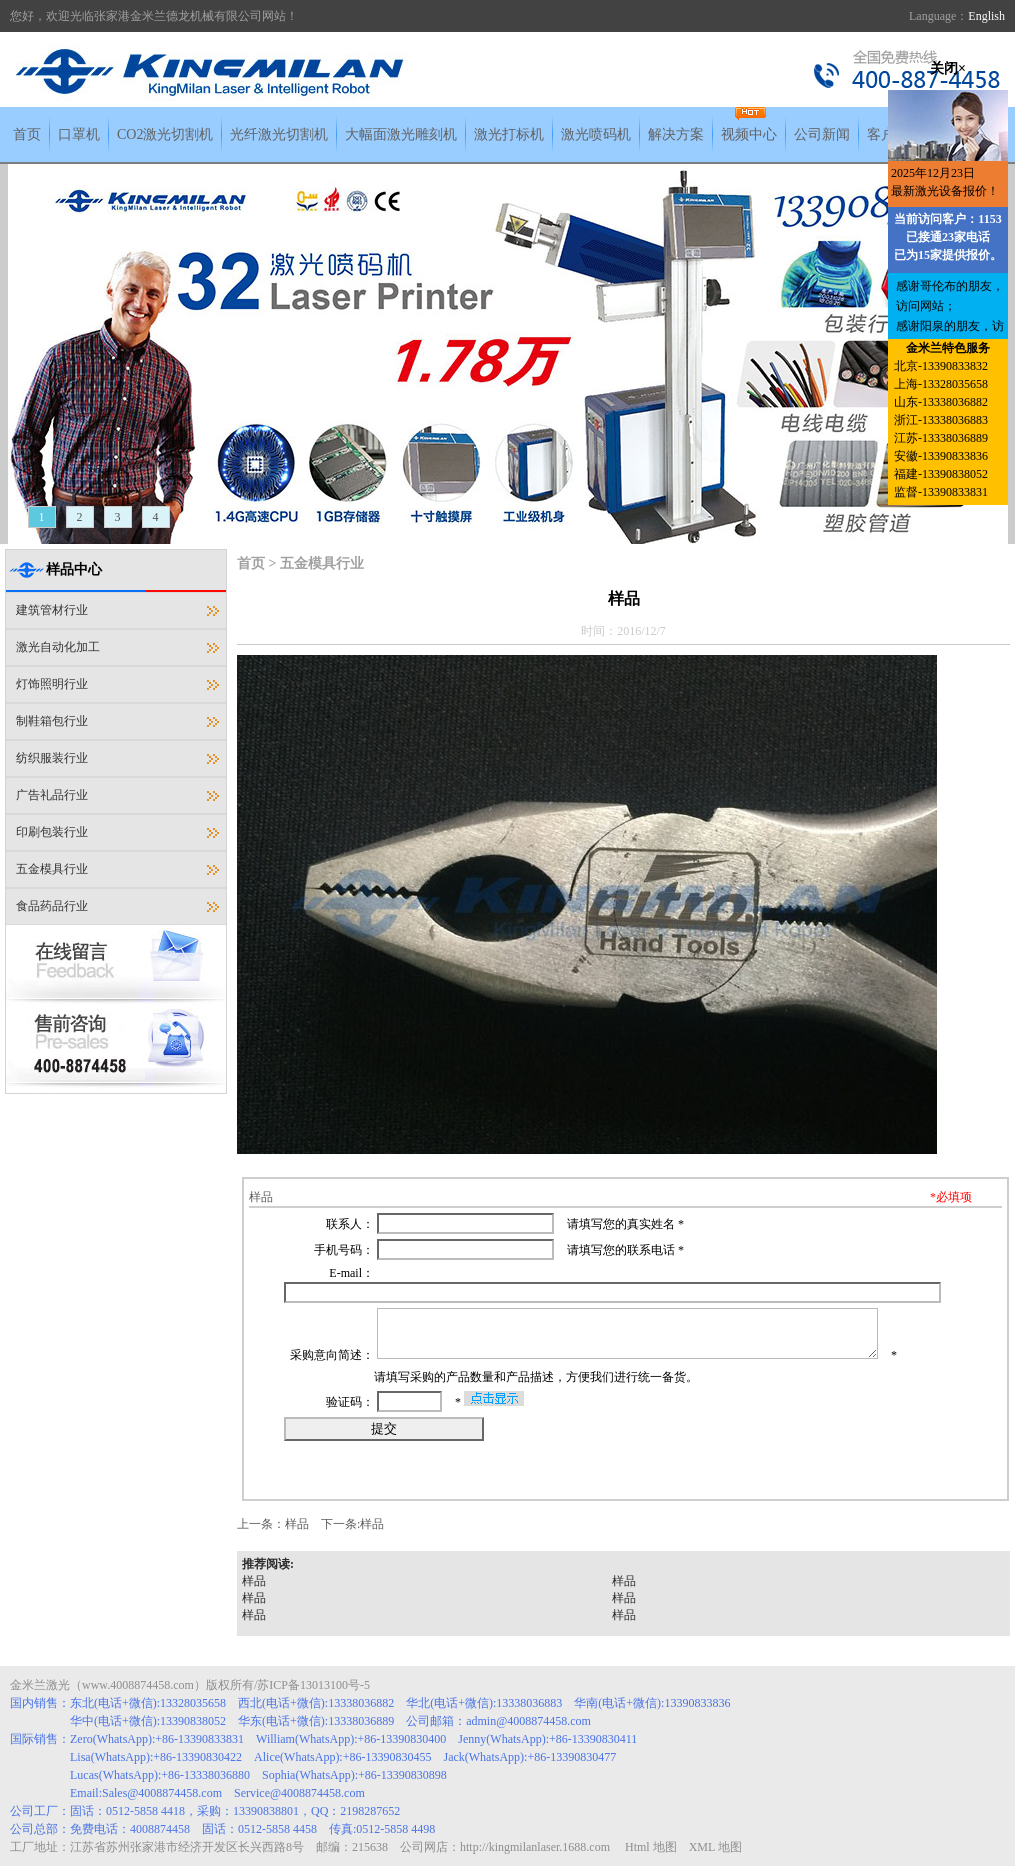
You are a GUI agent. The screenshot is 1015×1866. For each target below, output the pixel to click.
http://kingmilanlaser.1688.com (535, 1847)
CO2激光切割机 (165, 134)
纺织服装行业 (52, 758)
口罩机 (79, 134)
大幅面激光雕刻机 (401, 134)
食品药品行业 (52, 906)
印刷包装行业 (52, 832)
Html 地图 (651, 1847)
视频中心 (749, 134)
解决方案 (676, 134)
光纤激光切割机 (279, 134)
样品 (297, 1524)
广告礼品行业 (52, 795)
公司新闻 (822, 134)
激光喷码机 (596, 134)
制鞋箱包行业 (52, 721)
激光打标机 (509, 134)
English (986, 16)
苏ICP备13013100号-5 (313, 1685)
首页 (27, 134)
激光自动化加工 (58, 647)
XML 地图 (715, 1847)
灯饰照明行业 (52, 684)
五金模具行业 (52, 869)
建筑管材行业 (52, 610)
